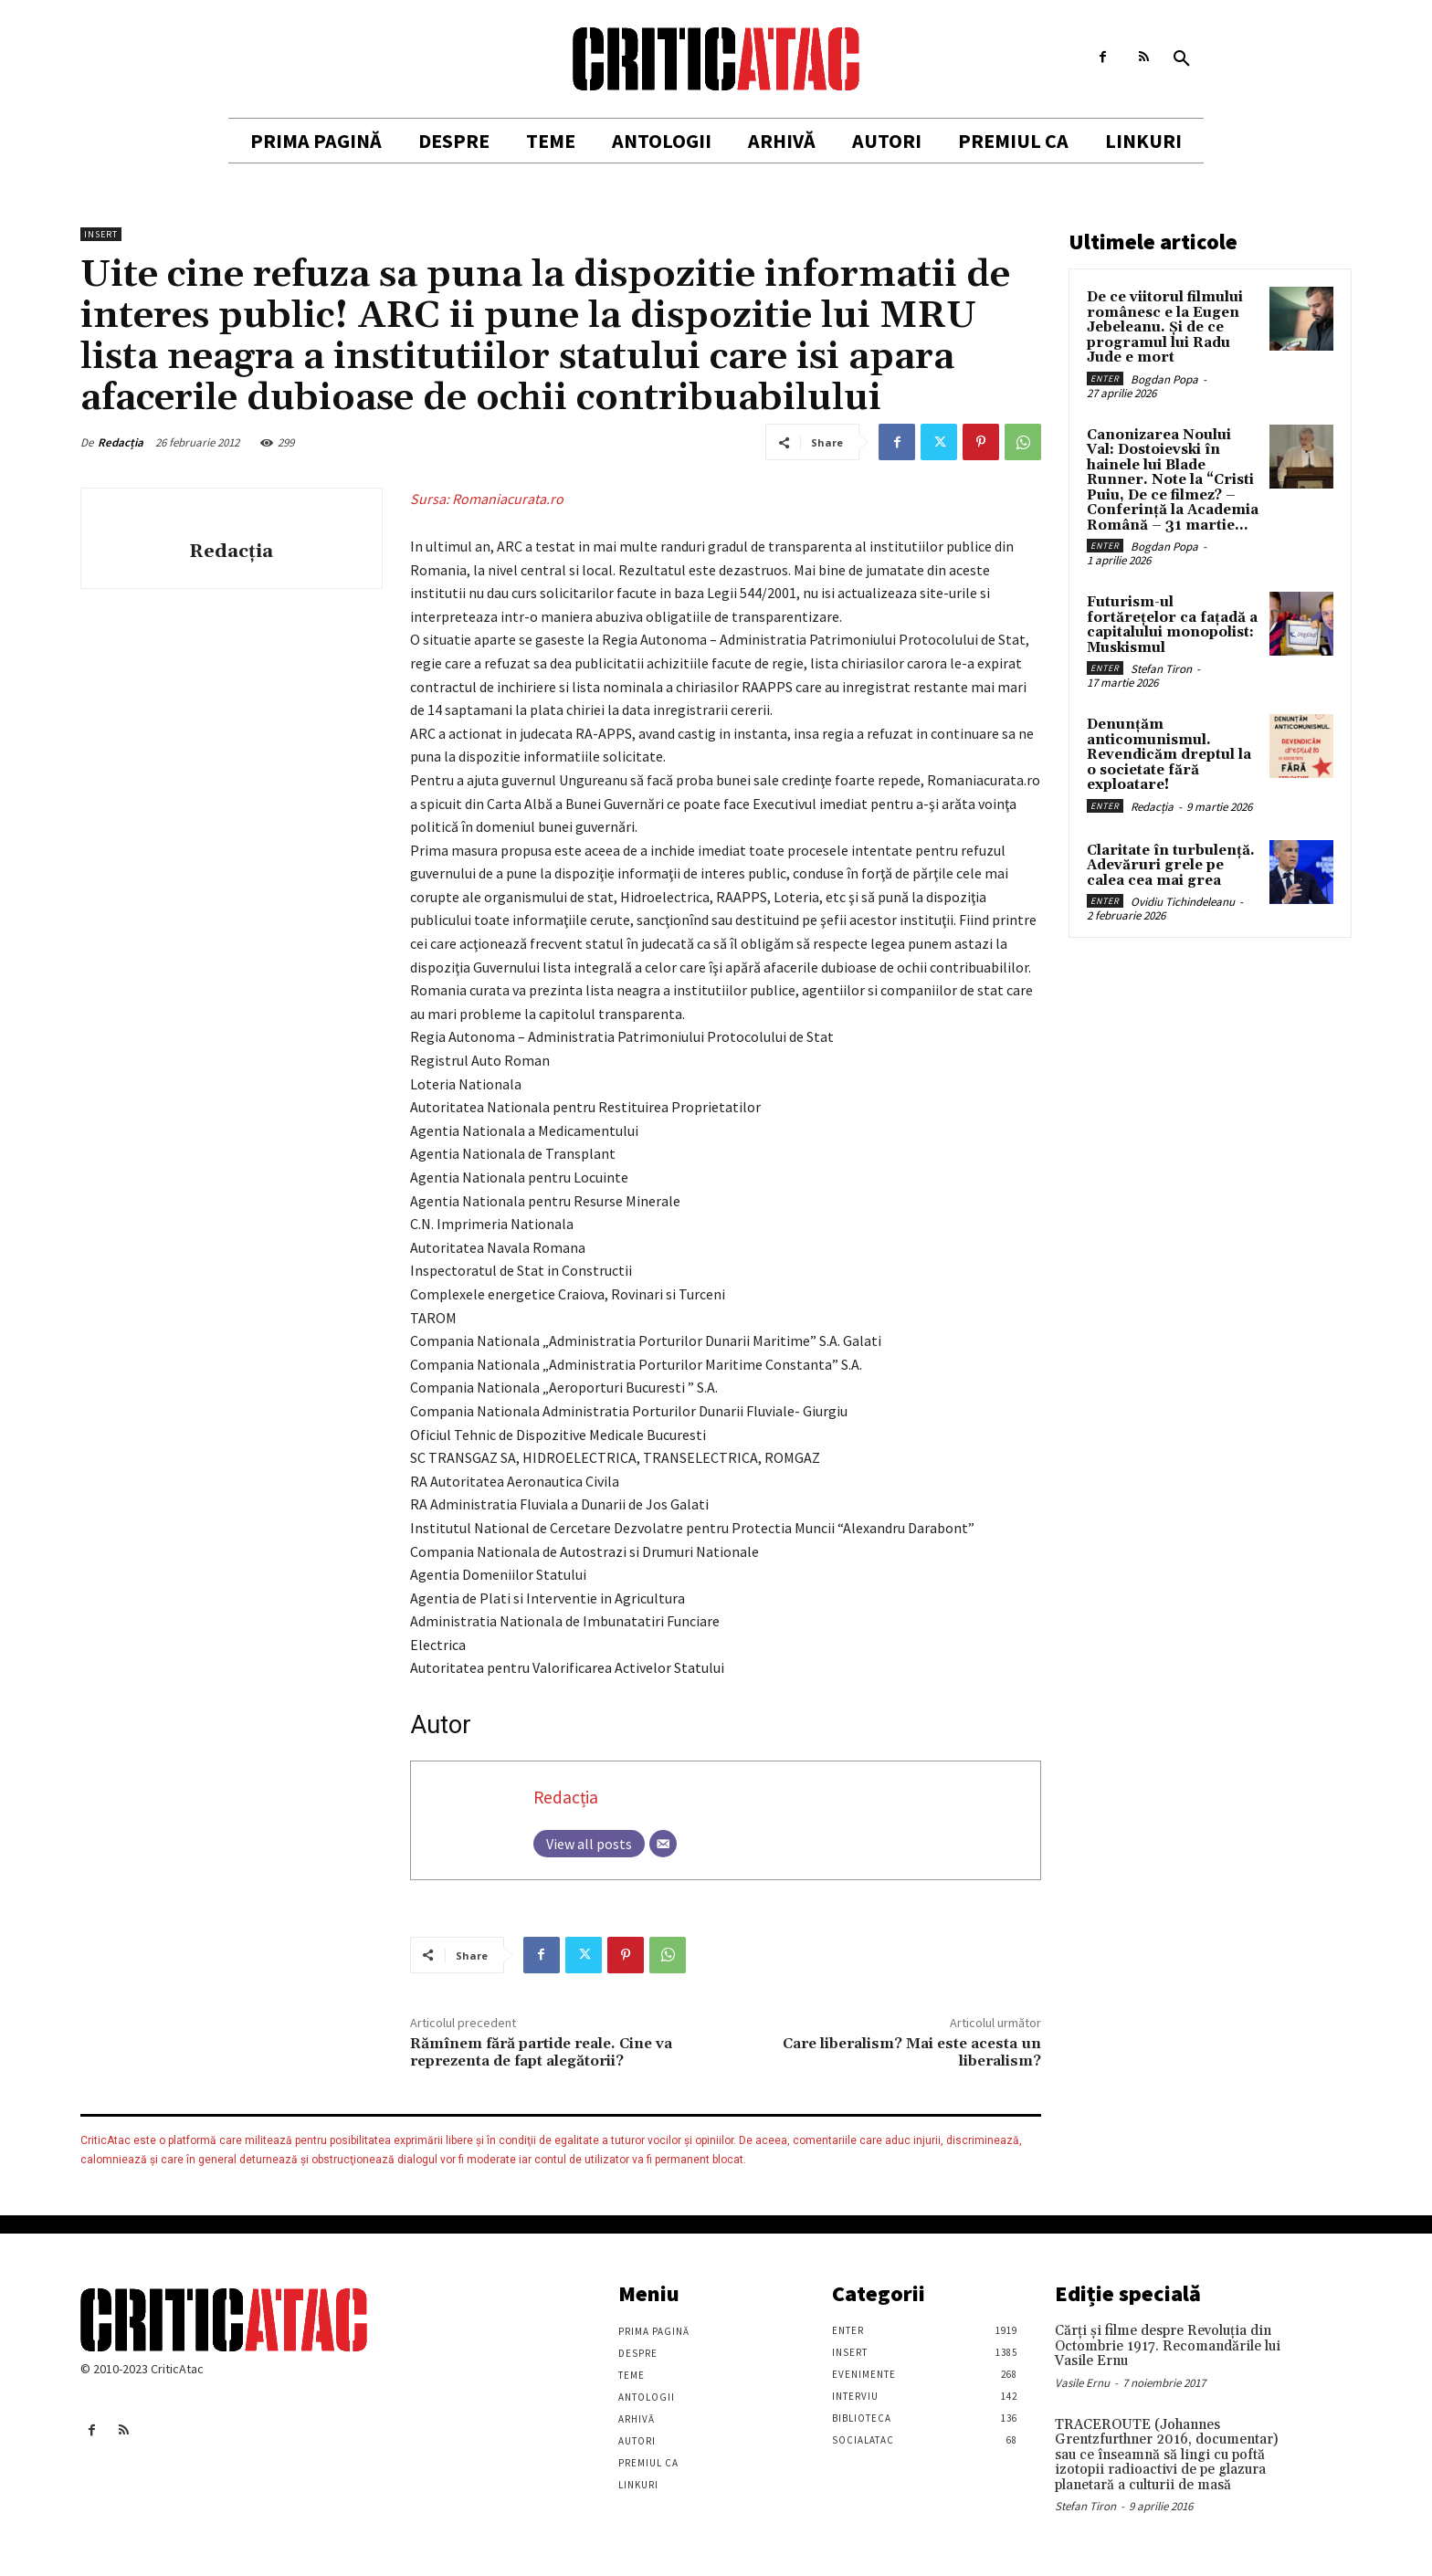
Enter (1105, 378)
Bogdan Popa (1164, 379)
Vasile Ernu (1082, 2383)
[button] (1182, 59)
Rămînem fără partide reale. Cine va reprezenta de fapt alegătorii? (541, 2052)
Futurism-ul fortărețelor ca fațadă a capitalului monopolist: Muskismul (1172, 625)
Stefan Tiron (1161, 669)
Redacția (120, 442)
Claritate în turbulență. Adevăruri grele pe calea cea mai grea (1171, 865)
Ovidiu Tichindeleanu (1183, 901)
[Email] (663, 1843)
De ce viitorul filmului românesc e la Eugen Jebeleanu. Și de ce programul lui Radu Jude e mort (1165, 327)
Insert (100, 234)
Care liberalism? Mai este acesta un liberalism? (912, 2052)
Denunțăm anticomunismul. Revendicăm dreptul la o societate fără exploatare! (1169, 755)
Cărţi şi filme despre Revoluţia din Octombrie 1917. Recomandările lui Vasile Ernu (1167, 2346)
